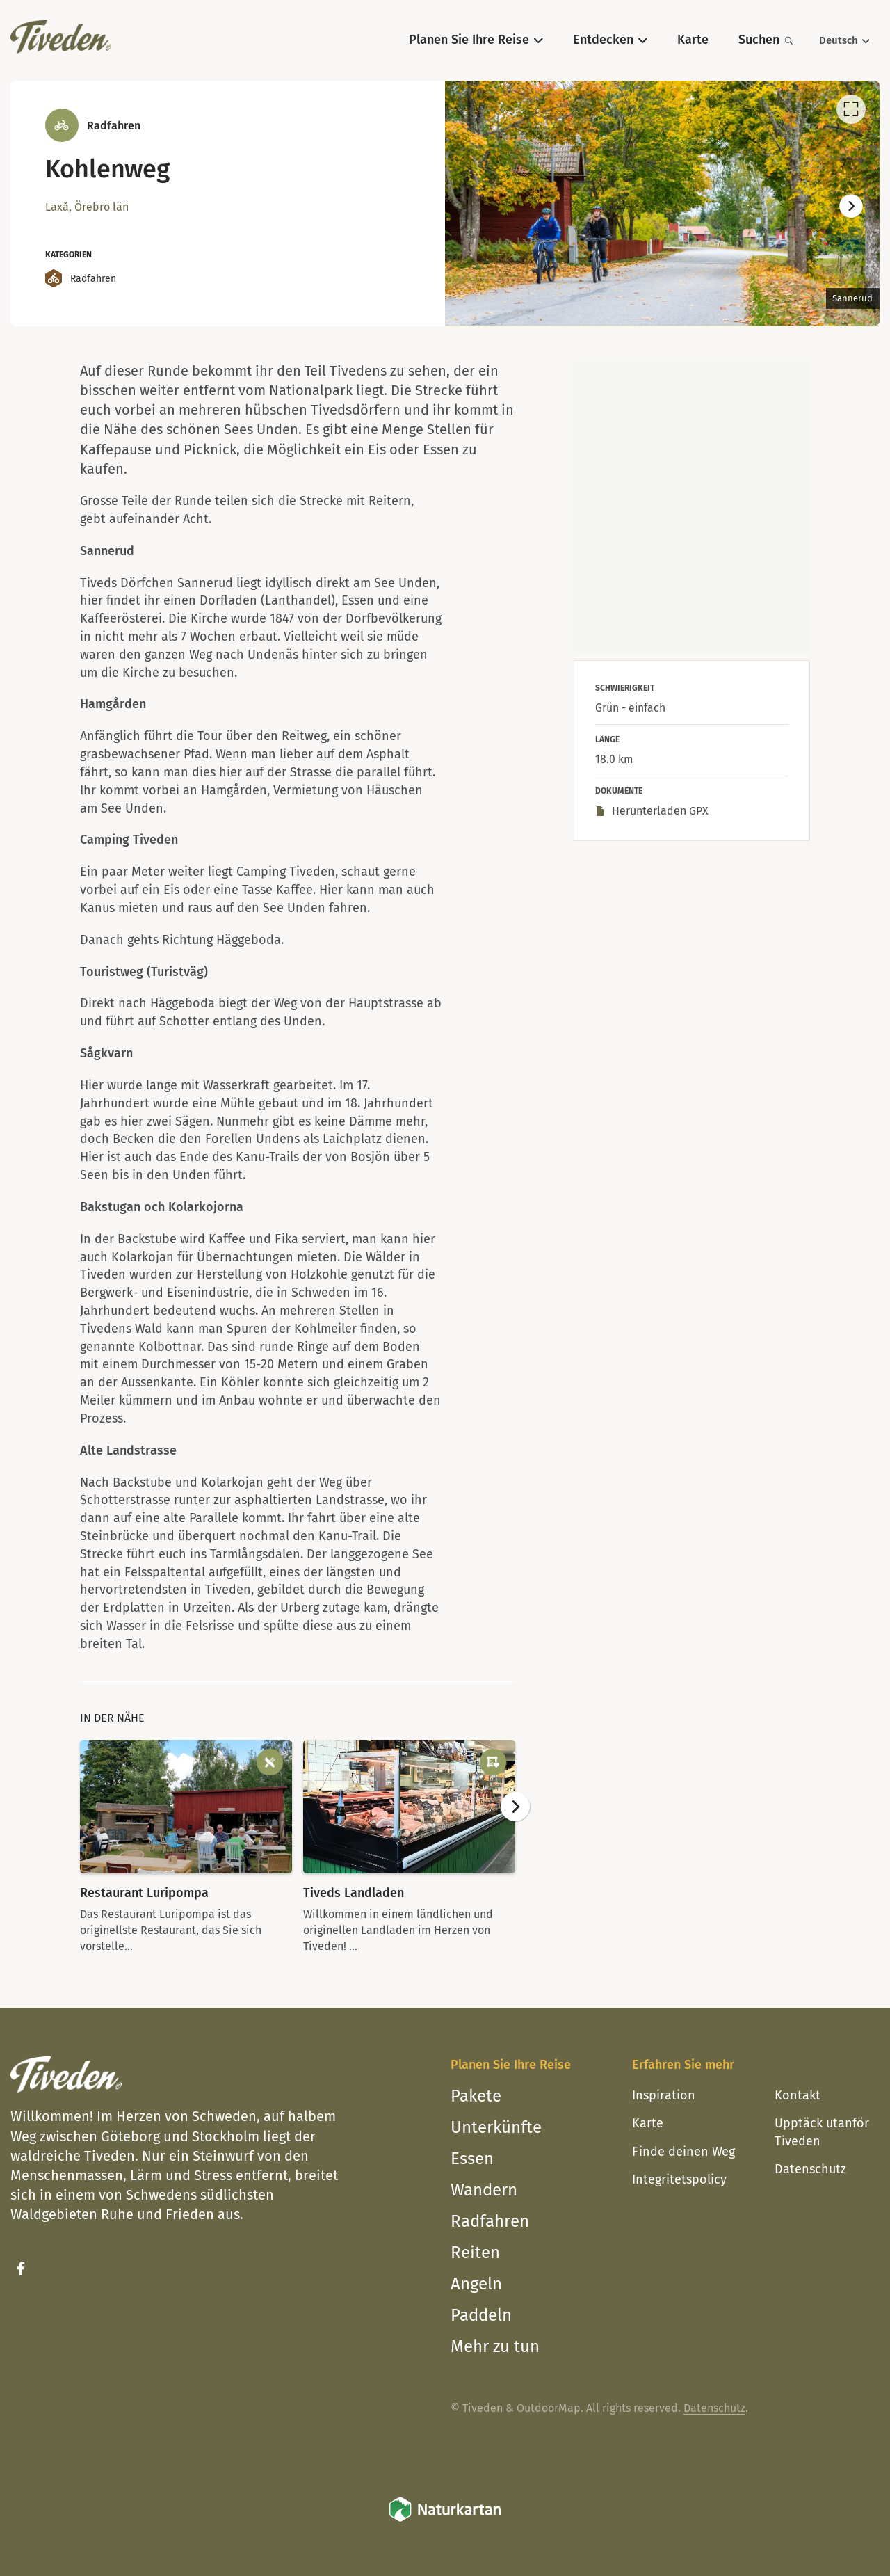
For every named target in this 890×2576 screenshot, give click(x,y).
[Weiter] (851, 206)
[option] (662, 203)
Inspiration (663, 2095)
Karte (647, 2123)
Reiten (475, 2252)
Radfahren (490, 2221)
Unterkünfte (496, 2127)
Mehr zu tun (495, 2346)
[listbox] (662, 203)
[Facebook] (20, 2268)
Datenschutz (810, 2169)
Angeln (476, 2284)
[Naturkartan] (445, 2519)
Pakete (476, 2096)
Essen (472, 2158)
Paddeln (481, 2315)
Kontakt (797, 2095)
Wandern (484, 2190)
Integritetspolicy (679, 2179)
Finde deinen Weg (683, 2151)
